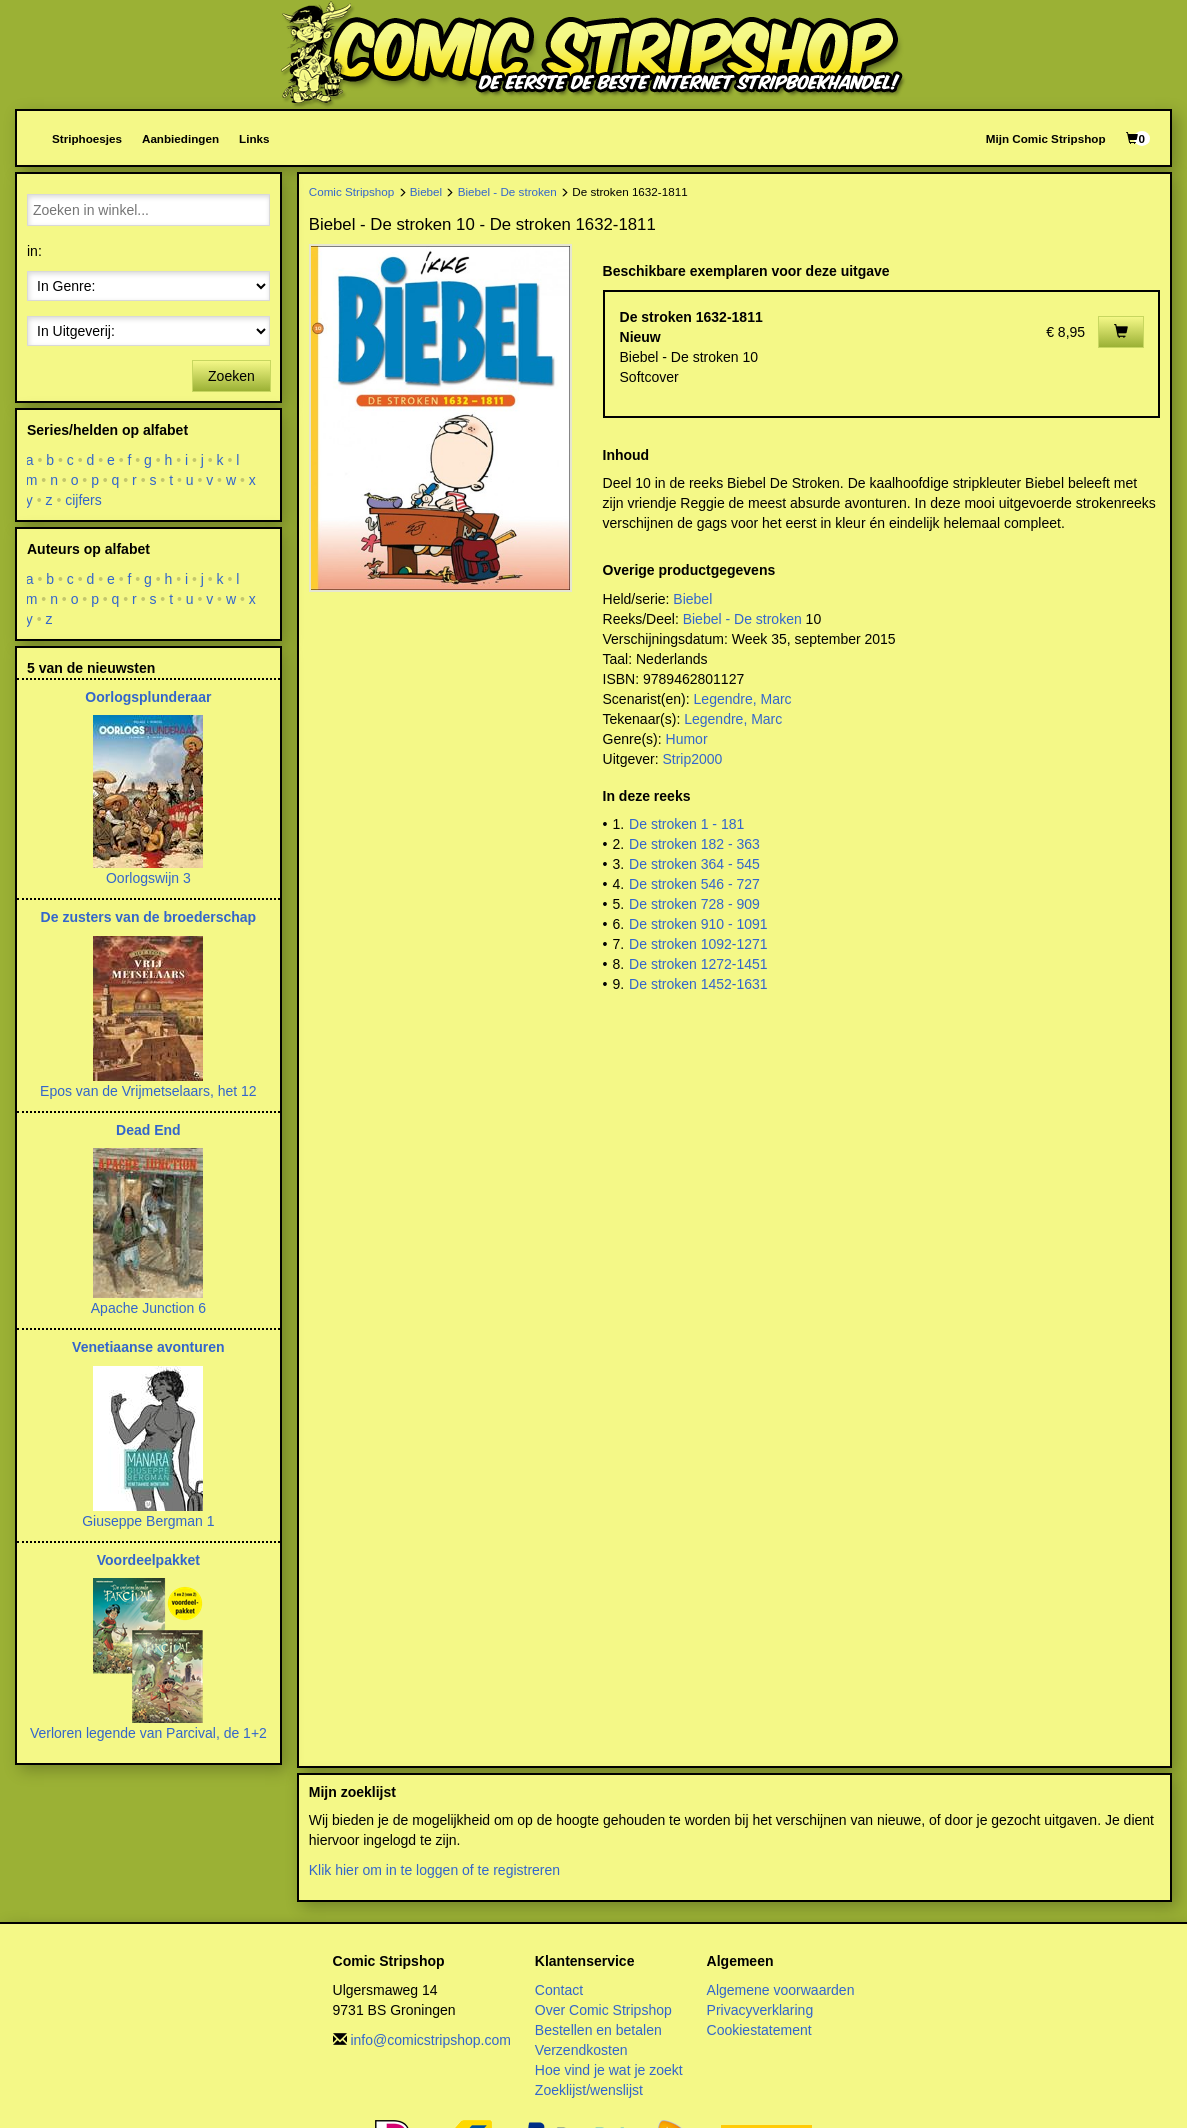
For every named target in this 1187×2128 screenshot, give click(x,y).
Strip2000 (692, 759)
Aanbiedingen (180, 138)
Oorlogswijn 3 (148, 878)
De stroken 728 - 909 (694, 904)
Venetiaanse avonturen (148, 1347)
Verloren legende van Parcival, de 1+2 (148, 1733)
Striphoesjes (87, 138)
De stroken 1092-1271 (698, 944)
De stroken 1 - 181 (686, 824)
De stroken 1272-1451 (698, 964)
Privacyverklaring (760, 2010)
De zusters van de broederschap (149, 917)
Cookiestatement (759, 2030)
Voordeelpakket (148, 1560)
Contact (559, 1990)
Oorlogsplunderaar (148, 697)
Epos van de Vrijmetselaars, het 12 (148, 1091)
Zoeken (231, 376)
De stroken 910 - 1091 (698, 924)
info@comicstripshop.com (430, 2040)
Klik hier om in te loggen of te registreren (434, 1870)
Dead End (148, 1130)
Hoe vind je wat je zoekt (609, 2070)
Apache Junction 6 (148, 1308)
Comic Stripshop (352, 191)
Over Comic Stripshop (603, 2010)
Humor (687, 739)
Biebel (426, 191)
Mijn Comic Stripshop (1046, 138)
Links (254, 138)
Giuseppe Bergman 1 (148, 1521)
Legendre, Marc (743, 699)
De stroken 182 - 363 (694, 844)
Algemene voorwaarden (781, 1990)
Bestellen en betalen (598, 2030)
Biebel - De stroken (507, 191)
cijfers (83, 500)
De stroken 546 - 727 (694, 884)
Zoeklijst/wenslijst (589, 2090)
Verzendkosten (581, 2050)
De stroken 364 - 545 (694, 864)
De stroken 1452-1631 (698, 984)
